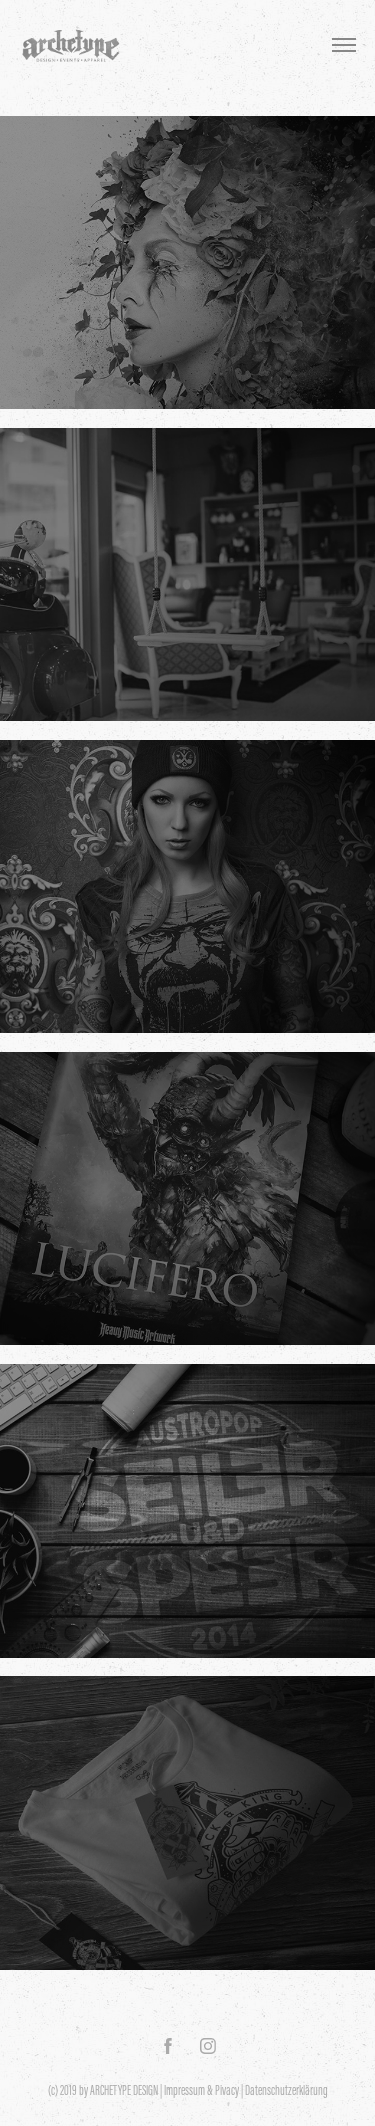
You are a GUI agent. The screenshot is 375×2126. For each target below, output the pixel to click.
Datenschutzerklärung (286, 2090)
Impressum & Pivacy (201, 2090)
